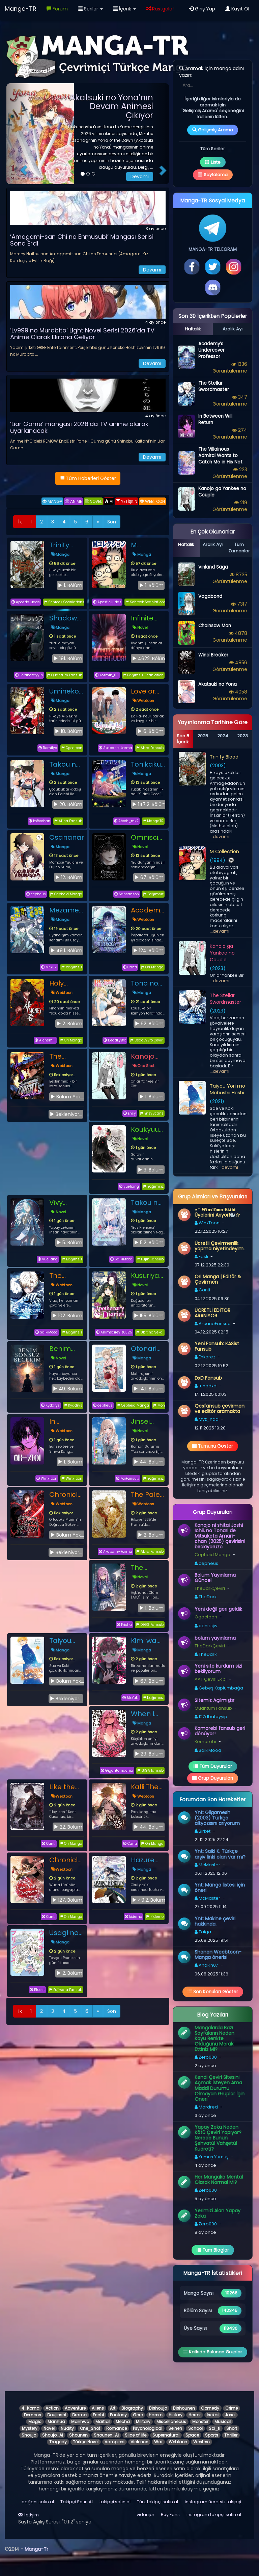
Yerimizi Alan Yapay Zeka (217, 2213)
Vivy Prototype (66, 1202)
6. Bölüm (150, 731)
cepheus (36, 894)
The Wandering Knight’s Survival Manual (66, 1056)
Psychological (147, 2428)
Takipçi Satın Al (76, 2502)
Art (112, 2408)
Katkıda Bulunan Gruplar (212, 2352)
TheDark (206, 1597)
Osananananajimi (66, 837)
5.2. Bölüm (149, 1242)
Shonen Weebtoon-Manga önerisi (218, 1954)
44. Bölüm (149, 1461)
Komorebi (205, 1741)
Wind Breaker (213, 655)
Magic (34, 2421)
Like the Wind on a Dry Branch (66, 1787)
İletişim (28, 2515)
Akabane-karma (115, 747)
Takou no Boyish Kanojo (64, 764)
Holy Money (60, 983)
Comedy (210, 2408)
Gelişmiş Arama (212, 130)
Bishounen (184, 2408)
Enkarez (205, 1357)
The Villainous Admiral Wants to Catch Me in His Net (220, 455)
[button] (18, 133)
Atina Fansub (68, 821)
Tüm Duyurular (213, 1766)
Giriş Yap (202, 8)
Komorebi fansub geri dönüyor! (220, 1731)
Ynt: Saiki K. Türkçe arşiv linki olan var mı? (220, 1853)
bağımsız (71, 967)
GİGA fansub (150, 1770)
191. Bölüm (67, 658)
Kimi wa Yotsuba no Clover (147, 1641)
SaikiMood (121, 1259)
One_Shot (90, 2428)
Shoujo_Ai (52, 2435)
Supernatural (165, 2435)
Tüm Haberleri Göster (88, 478)
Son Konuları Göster (213, 1992)
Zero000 (206, 2057)
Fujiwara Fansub (65, 1989)
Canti (130, 967)
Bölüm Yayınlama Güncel (215, 1577)
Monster (200, 2421)
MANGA (52, 501)
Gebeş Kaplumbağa (219, 1688)
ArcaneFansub (213, 1323)
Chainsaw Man (214, 625)
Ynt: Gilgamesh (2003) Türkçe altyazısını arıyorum (217, 1818)
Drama (79, 2415)
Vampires (114, 2442)
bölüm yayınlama (215, 1638)
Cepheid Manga (66, 894)
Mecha (123, 2421)
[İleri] (97, 521)
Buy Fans (170, 2514)
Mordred (206, 2107)
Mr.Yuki (49, 967)
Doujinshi (56, 2415)
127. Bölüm (67, 1900)
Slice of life (135, 2435)
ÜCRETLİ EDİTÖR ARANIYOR (212, 1313)
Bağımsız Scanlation (143, 675)
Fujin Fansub (150, 1259)
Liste (213, 162)
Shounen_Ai (106, 2435)
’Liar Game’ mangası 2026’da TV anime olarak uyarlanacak (79, 427)
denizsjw (206, 1626)
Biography (132, 2408)
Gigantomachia (117, 1770)
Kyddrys (50, 1405)
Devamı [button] (140, 176)
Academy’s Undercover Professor (148, 910)
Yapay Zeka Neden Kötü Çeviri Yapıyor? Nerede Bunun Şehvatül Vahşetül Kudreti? (218, 2137)
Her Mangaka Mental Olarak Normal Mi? (219, 2179)
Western (201, 2442)
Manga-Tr (36, 2549)
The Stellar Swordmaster (66, 1275)
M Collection (148, 545)
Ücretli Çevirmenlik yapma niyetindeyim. (219, 1246)
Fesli (201, 1256)
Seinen (175, 2428)
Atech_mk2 (126, 821)
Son (111, 521)
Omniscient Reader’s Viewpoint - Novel (148, 837)
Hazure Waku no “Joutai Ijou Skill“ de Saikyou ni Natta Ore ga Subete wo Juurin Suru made (148, 1860)
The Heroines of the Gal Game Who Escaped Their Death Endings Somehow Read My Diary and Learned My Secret (148, 1568)
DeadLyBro (115, 1040)
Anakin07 (206, 1965)
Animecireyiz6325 (114, 1332)
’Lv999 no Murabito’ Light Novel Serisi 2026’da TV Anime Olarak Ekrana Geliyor (82, 333)
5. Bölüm (69, 1242)
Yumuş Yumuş (212, 2157)
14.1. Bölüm (148, 1388)
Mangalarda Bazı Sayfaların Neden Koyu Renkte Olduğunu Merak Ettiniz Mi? (214, 2038)
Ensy (129, 1113)
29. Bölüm (149, 1753)
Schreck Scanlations (64, 602)
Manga (60, 554)
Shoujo (29, 2435)
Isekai (213, 2415)
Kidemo (155, 1916)
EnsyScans (152, 1113)
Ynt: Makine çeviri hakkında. (215, 1921)
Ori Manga (152, 967)
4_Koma (30, 2408)
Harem (156, 2415)
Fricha (124, 1624)
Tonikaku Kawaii (146, 764)
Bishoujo (158, 2408)
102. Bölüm (67, 1315)
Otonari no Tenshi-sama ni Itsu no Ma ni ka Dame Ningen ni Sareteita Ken (147, 1349)
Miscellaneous (171, 2421)
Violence (139, 2442)
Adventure (75, 2408)
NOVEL (93, 501)
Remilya (47, 747)
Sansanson (126, 894)
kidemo (133, 1916)
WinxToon (46, 1478)
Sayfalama (213, 174)
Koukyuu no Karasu (148, 1129)
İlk (20, 521)
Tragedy (58, 2442)
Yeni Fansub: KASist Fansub (217, 1346)
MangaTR (153, 821)
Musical (222, 2421)
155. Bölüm (149, 1315)
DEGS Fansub (150, 1624)
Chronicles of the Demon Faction (66, 1494)
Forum (57, 8)
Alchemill (45, 1040)
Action (52, 2408)
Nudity (67, 2428)
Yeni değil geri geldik (218, 1609)
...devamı (219, 836)
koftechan (39, 821)
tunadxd (206, 1386)
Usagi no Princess (64, 1933)
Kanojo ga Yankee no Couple (143, 1056)
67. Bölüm (149, 877)
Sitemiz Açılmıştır (214, 1700)
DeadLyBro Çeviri (147, 1040)
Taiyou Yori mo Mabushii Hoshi (64, 1641)
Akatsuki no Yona (217, 684)
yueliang (129, 1186)
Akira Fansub (150, 747)
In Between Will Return (64, 1421)
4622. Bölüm (149, 658)
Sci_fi (214, 2428)
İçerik (124, 8)
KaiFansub (127, 1478)
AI (109, 501)
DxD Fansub (208, 1378)
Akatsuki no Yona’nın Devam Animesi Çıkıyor (111, 106)
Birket (202, 1831)
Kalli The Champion (148, 1787)
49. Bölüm (67, 1388)
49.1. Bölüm (66, 950)
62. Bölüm (149, 1023)
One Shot (143, 1065)
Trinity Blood (59, 545)
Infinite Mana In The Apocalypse (148, 618)
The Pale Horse (145, 1494)
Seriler (90, 8)
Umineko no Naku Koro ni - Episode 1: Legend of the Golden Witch (66, 691)
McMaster (207, 1865)
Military (143, 2421)
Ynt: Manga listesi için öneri (220, 1887)
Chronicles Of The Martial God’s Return (66, 1860)
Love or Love (143, 691)
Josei (230, 2415)
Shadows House (65, 618)
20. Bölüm (67, 804)
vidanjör (145, 2514)
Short (231, 2428)
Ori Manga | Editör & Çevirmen (218, 1279)
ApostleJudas (25, 602)
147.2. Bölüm (149, 804)
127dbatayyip (29, 675)
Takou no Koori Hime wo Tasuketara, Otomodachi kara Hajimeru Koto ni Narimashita (148, 1202)
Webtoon (143, 700)
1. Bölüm (70, 585)
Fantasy (118, 2415)
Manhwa (80, 2421)
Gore (138, 2415)
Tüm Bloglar (213, 2250)
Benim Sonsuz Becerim (63, 1349)
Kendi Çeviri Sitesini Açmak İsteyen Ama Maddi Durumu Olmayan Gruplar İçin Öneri (219, 2087)
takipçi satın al (115, 2502)
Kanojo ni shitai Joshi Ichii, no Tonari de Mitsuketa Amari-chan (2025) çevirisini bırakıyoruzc (220, 1535)
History (175, 2415)
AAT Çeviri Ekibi (211, 1679)
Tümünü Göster (212, 1446)
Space (192, 2435)
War (158, 2442)
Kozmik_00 (107, 675)
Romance (116, 2428)
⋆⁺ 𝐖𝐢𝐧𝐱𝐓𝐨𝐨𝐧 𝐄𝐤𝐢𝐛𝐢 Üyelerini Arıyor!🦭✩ (217, 1212)
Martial (102, 2421)
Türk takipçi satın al (157, 2502)
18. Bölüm (68, 731)
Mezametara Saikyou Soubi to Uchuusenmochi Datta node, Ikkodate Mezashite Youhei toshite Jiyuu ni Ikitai (66, 910)
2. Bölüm (69, 1023)
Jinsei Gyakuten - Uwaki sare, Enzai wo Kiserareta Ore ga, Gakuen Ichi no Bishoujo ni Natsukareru (148, 1421)
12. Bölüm (68, 877)
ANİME (73, 501)
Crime (231, 2408)
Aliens (98, 2408)
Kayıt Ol (237, 8)
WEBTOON (152, 501)
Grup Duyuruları (212, 1778)
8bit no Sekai (150, 1332)
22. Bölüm (68, 1827)
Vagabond (210, 596)
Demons (32, 2415)
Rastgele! (160, 8)
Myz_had (207, 1419)
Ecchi (98, 2415)
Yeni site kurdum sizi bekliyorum (218, 1668)
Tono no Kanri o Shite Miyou (144, 983)
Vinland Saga (213, 567)
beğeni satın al (38, 2502)
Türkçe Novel (85, 2442)
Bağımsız (153, 894)
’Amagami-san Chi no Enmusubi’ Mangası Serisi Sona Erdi (81, 240)
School (195, 2428)
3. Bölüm (151, 1169)
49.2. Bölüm (148, 1900)
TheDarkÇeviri (210, 1588)
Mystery (29, 2428)
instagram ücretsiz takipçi (213, 2502)
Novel (140, 627)
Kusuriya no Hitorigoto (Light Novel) (147, 1275)
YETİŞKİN (126, 501)
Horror (195, 2415)
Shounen (78, 2435)
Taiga (203, 1932)
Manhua (56, 2421)
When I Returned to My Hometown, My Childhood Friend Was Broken (148, 1714)
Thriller (230, 2435)
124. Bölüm (148, 950)
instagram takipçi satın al (213, 2514)
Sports (211, 2435)
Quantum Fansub (64, 675)
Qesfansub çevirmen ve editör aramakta (219, 1408)
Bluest (37, 1989)
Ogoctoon (71, 747)
